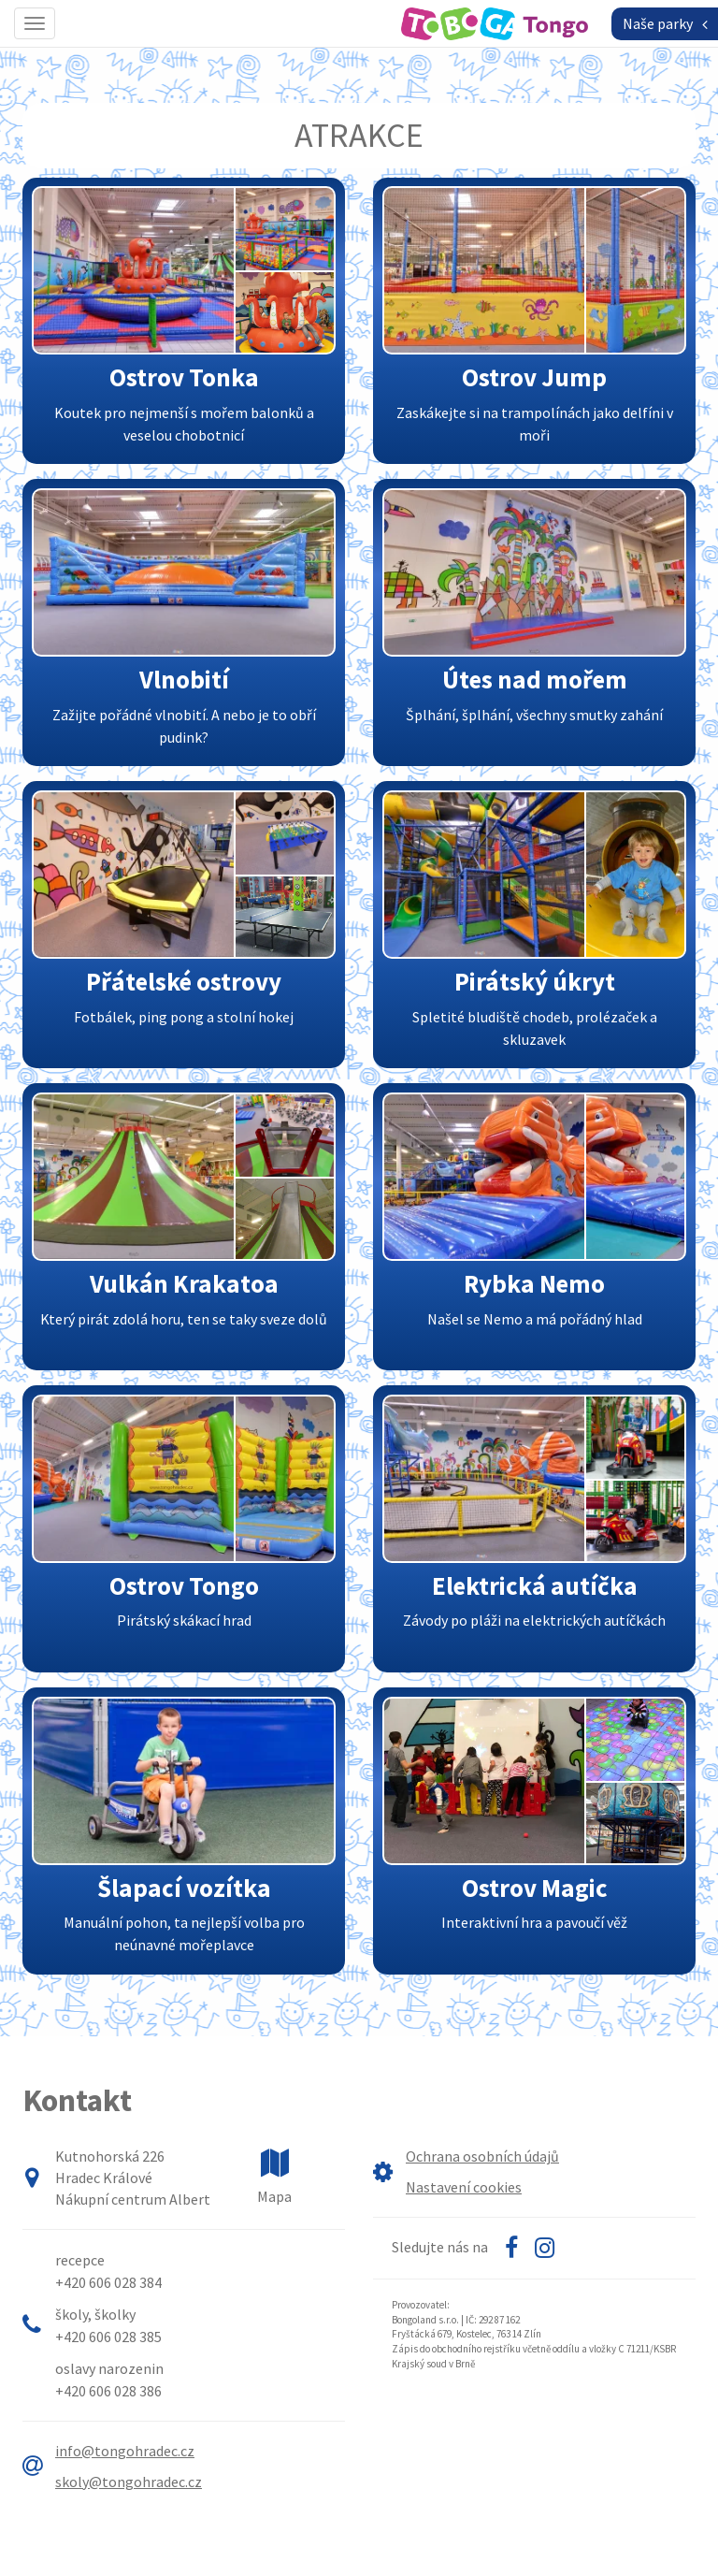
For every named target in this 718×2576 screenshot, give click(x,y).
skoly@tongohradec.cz (128, 2481)
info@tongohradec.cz (124, 2450)
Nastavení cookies (464, 2187)
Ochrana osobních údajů (482, 2156)
